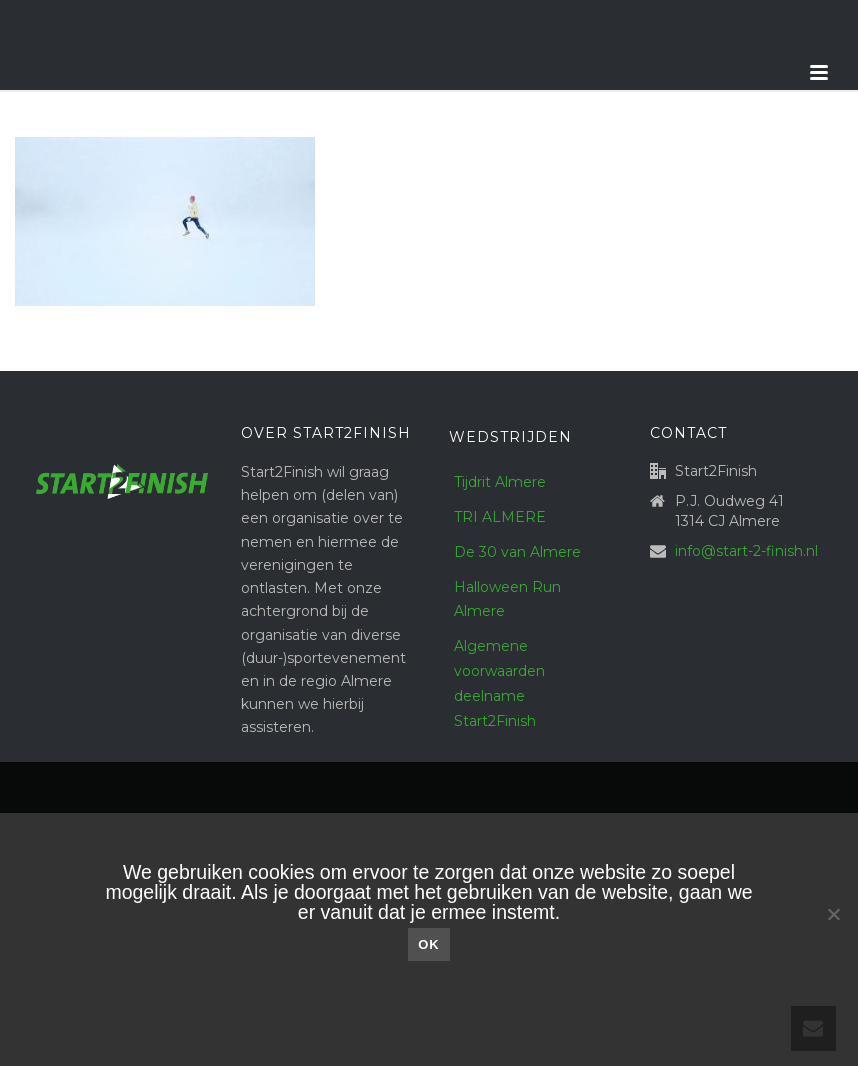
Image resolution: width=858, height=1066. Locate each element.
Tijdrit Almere (500, 482)
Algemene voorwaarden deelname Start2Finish (499, 683)
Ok (429, 944)
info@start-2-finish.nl (746, 551)
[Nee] (833, 914)
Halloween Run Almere (507, 599)
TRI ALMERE (500, 517)
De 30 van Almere (517, 552)
